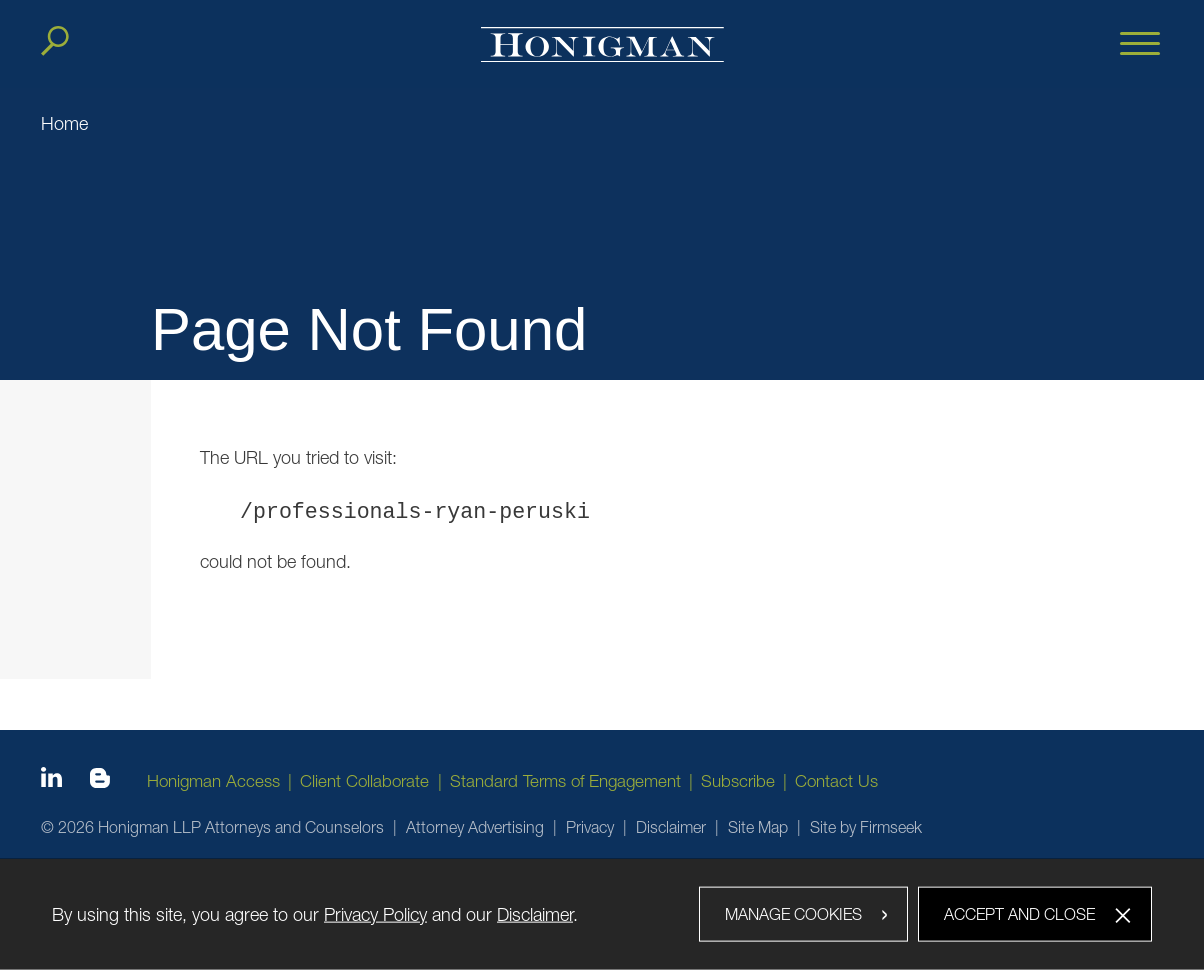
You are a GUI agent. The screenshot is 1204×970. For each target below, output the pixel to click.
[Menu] (1140, 45)
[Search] (55, 41)
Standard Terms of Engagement (565, 781)
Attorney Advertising (475, 827)
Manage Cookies (793, 913)
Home (64, 123)
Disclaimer (671, 827)
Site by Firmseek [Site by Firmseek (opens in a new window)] (866, 827)
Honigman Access (213, 781)
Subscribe (738, 781)
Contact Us (836, 781)
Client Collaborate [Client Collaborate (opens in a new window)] (364, 781)
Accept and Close (1019, 913)
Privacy (590, 827)
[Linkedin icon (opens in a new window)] (51, 781)
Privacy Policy (375, 913)
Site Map (758, 827)
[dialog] (602, 914)
